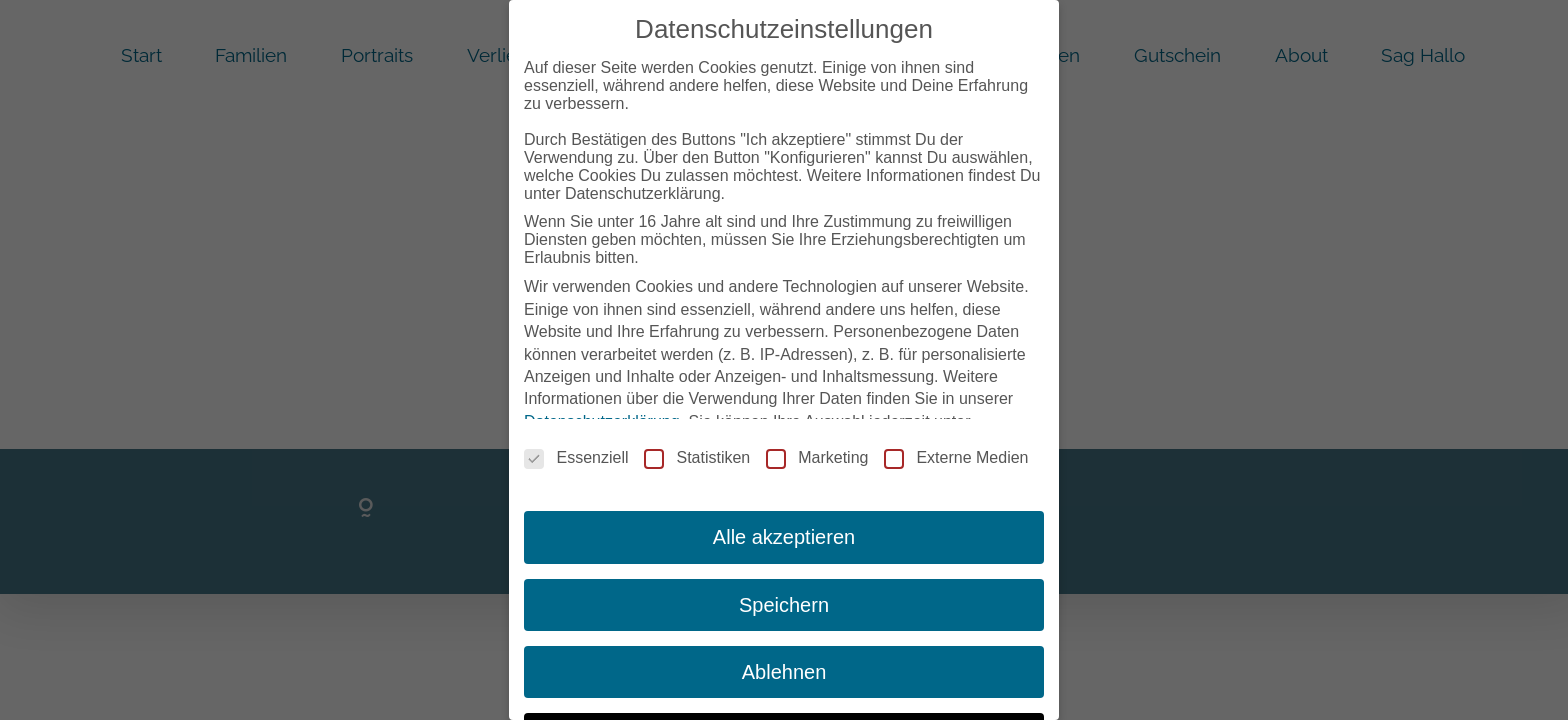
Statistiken (697, 453)
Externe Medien (956, 453)
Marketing (817, 453)
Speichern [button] (784, 599)
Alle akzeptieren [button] (784, 532)
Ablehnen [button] (784, 666)
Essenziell (576, 453)
